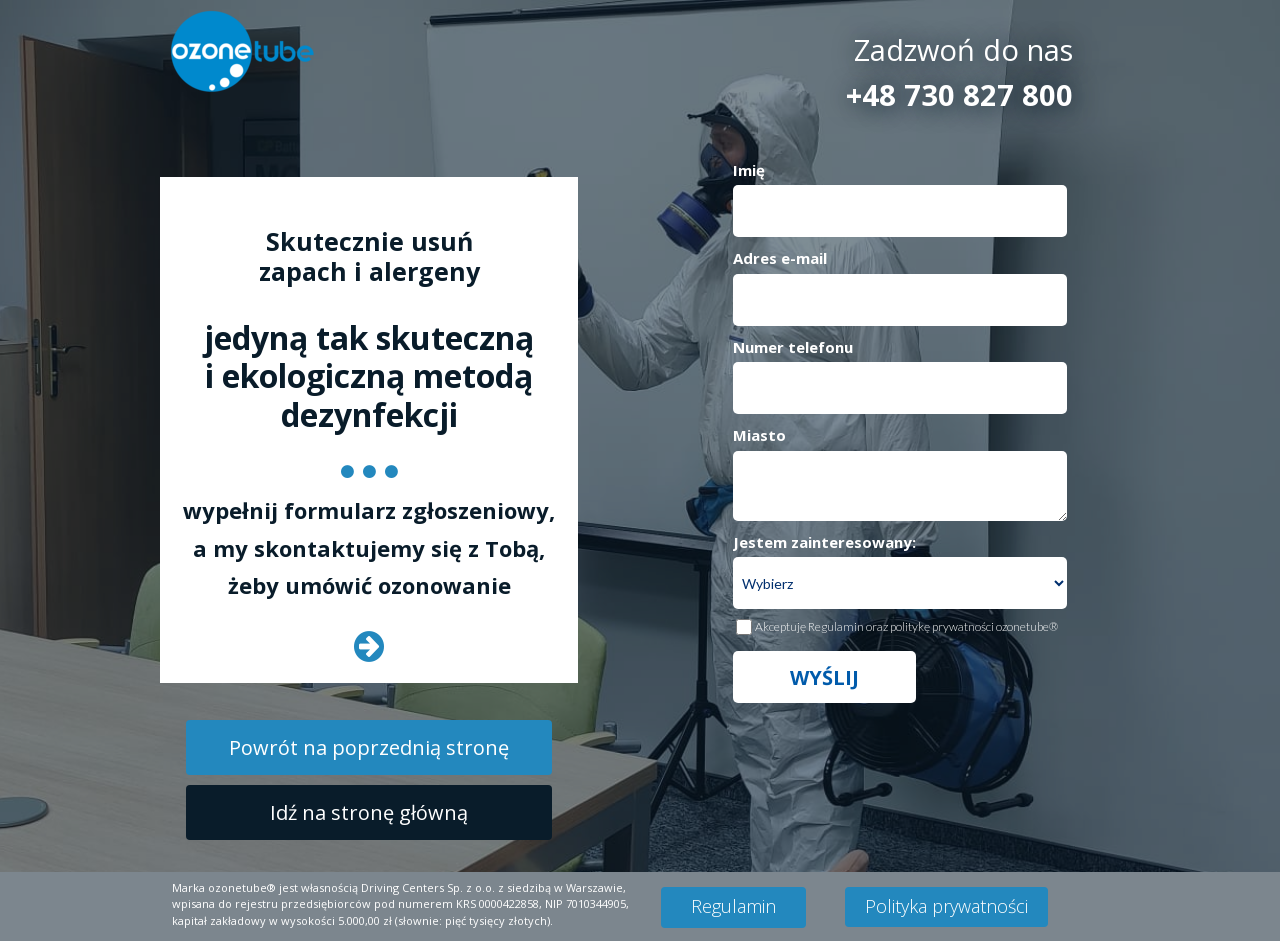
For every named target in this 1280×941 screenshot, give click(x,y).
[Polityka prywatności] (946, 907)
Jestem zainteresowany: (824, 542)
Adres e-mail (780, 258)
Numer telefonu (793, 347)
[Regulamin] (733, 907)
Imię (749, 170)
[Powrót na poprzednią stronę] (369, 747)
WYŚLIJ (824, 677)
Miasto (759, 435)
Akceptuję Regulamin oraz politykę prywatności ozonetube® (906, 626)
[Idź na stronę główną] (369, 812)
